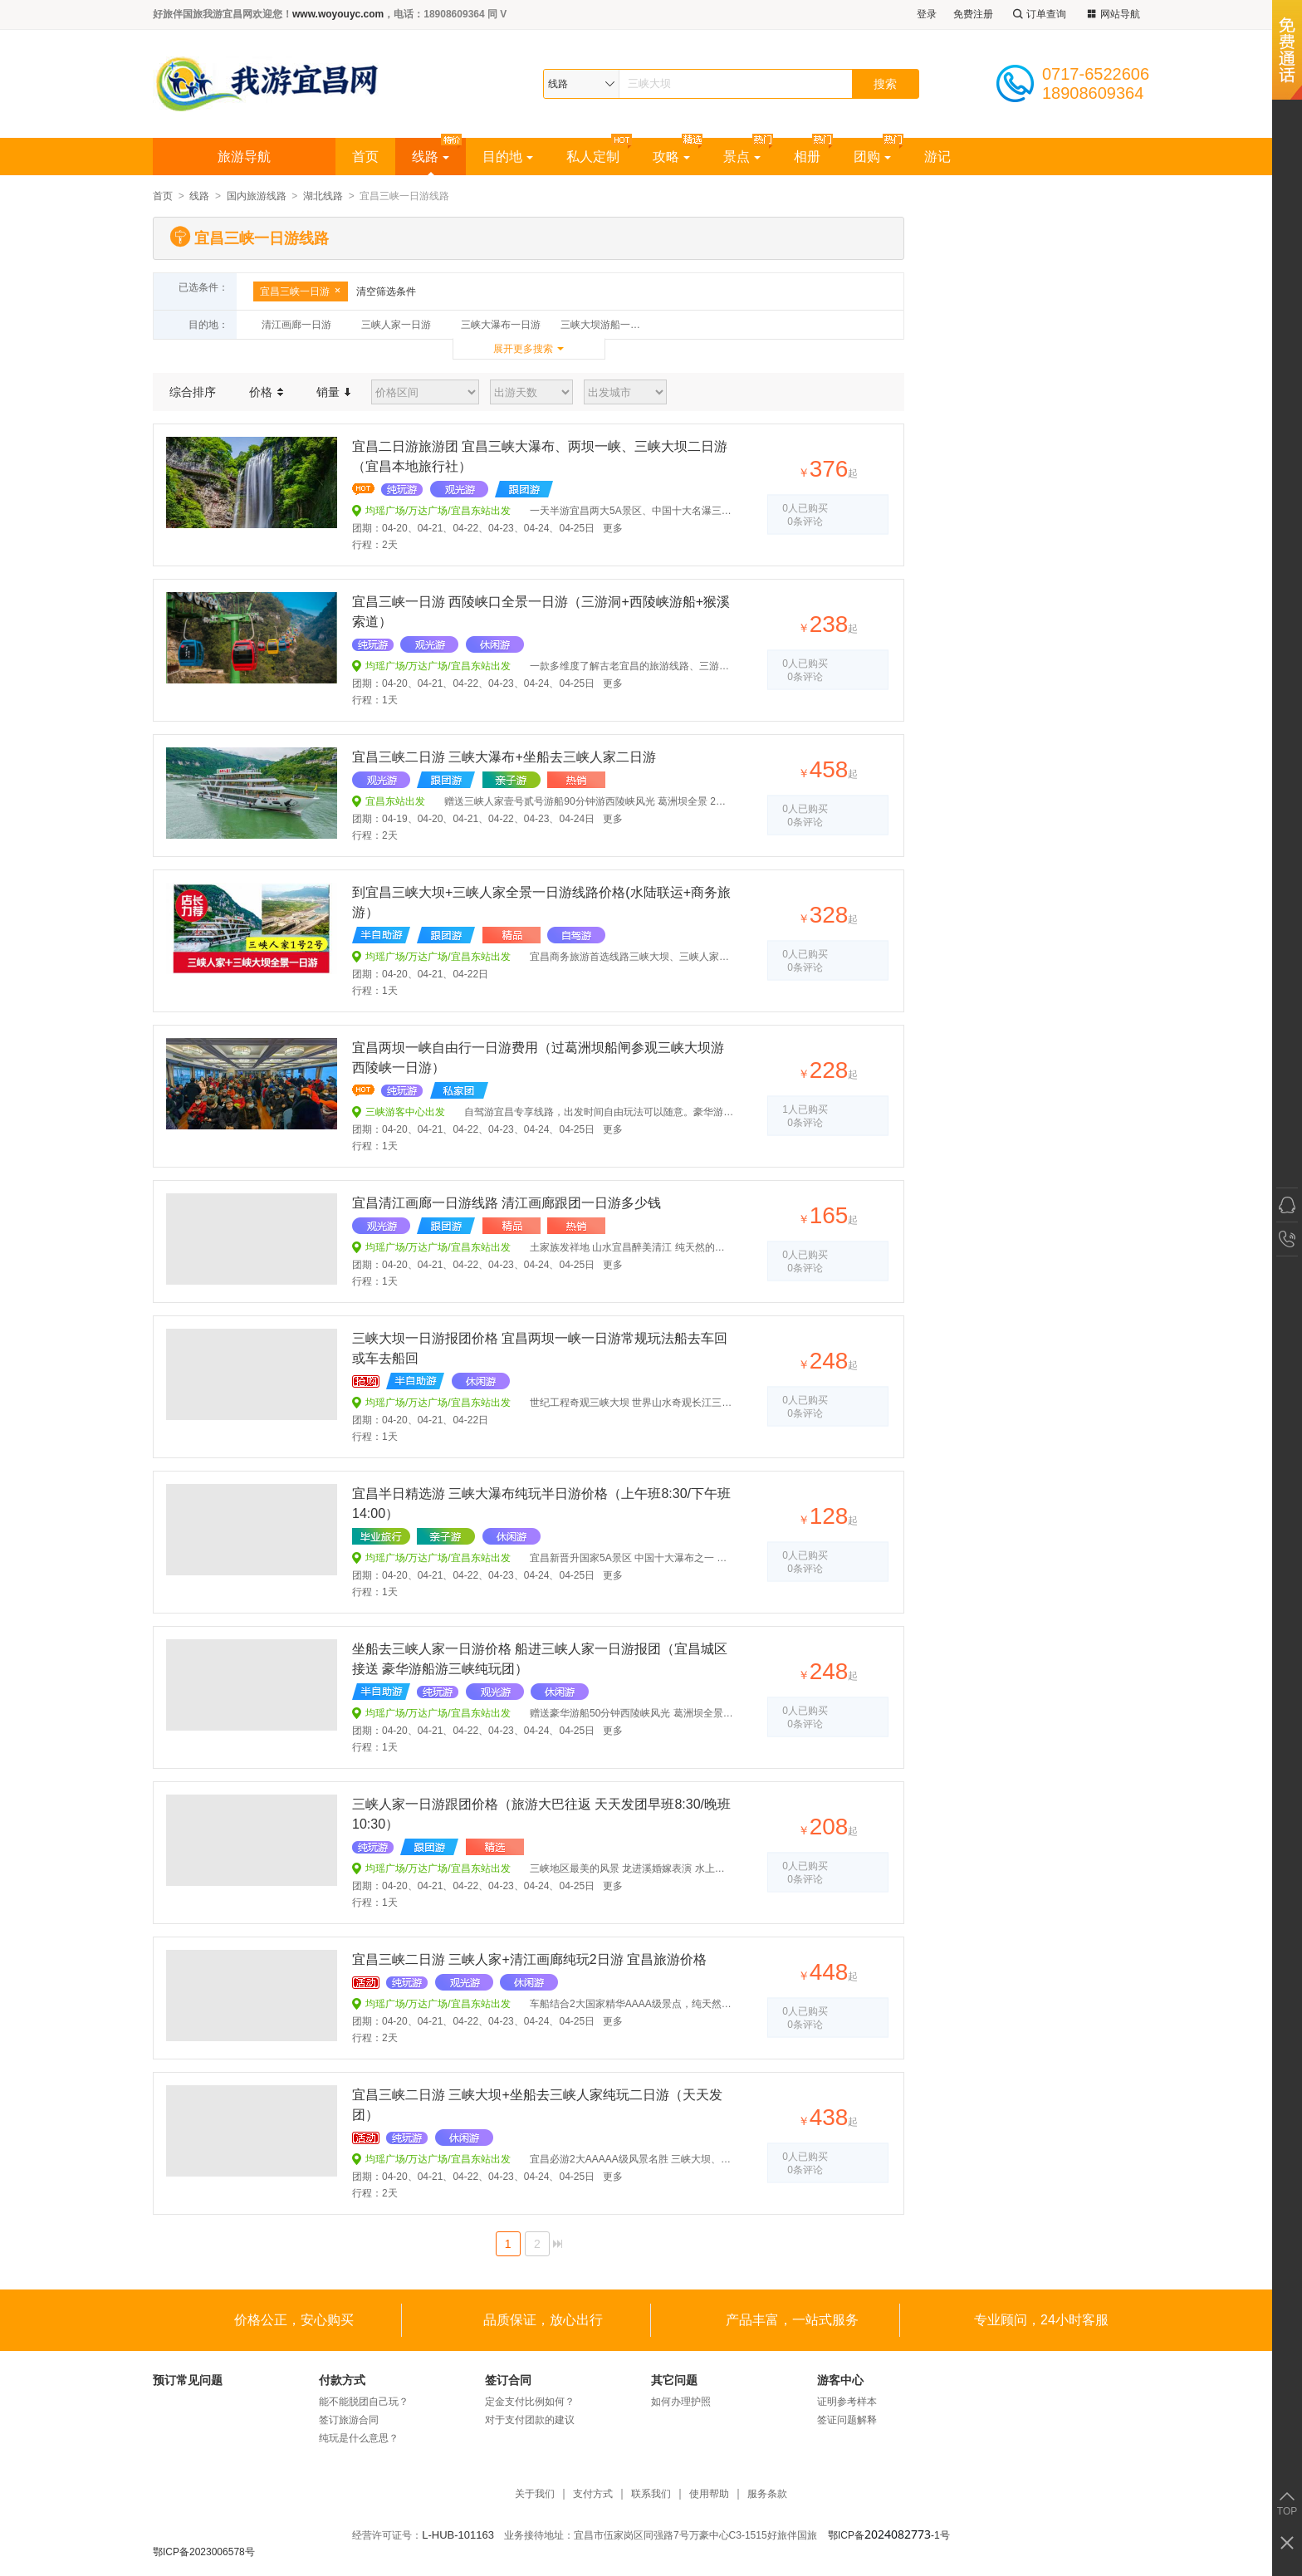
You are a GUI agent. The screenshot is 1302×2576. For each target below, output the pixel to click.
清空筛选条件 (386, 291)
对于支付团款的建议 (530, 2420)
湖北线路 (323, 196)
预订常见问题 (188, 2380)
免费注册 (973, 14)
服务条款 (767, 2494)
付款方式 (342, 2380)
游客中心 (840, 2380)
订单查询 (1038, 14)
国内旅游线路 (256, 196)
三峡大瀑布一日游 (501, 325)
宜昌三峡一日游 (300, 291)
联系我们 (651, 2494)
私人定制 (592, 156)
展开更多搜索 (523, 349)
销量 (333, 392)
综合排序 (192, 392)
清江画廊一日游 (296, 325)
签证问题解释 (847, 2420)
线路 (430, 156)
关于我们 (535, 2494)
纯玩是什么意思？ (359, 2438)
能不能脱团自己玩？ (364, 2401)
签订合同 (508, 2380)
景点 (742, 156)
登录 (927, 14)
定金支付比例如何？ (530, 2401)
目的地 (507, 156)
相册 (807, 156)
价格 (266, 392)
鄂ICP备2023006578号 (204, 2552)
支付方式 (593, 2494)
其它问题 (674, 2380)
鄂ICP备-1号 (889, 2535)
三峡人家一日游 (396, 325)
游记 (937, 156)
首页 (365, 156)
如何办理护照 (681, 2401)
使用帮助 (709, 2494)
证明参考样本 (847, 2401)
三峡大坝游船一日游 (605, 325)
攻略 (671, 156)
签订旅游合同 (349, 2420)
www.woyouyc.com (338, 14)
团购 (872, 156)
